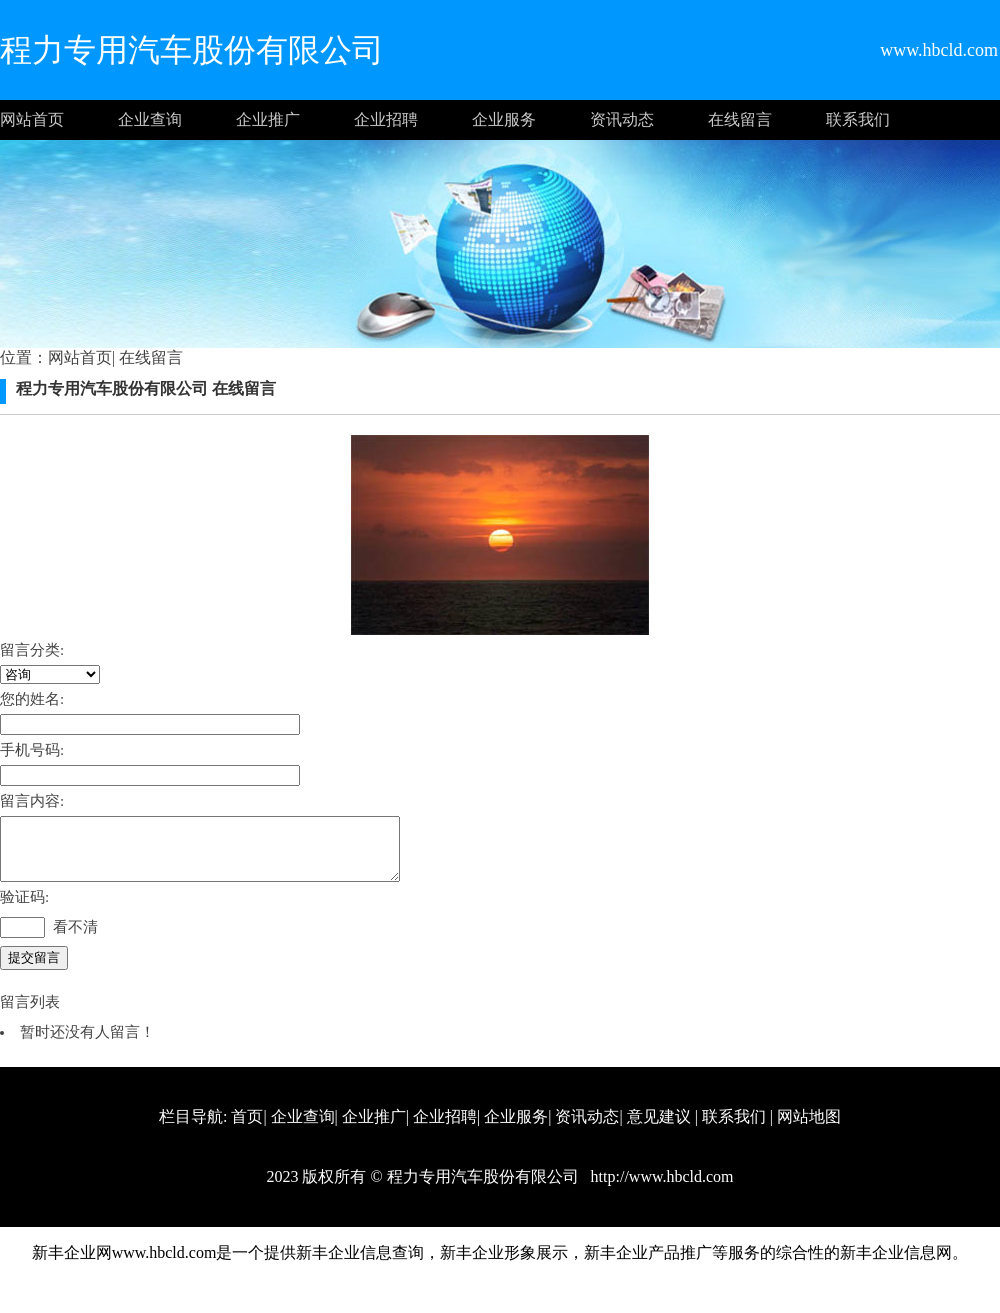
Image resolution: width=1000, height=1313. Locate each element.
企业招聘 (386, 119)
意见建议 (659, 1128)
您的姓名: (32, 699)
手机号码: (32, 750)
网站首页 (32, 119)
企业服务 (504, 119)
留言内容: (32, 801)
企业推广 (268, 119)
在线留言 (740, 119)
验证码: (24, 909)
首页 (247, 1128)
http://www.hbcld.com (660, 1188)
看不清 (75, 939)
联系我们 (858, 119)
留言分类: (32, 650)
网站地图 (809, 1128)
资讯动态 (622, 119)
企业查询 (150, 119)
